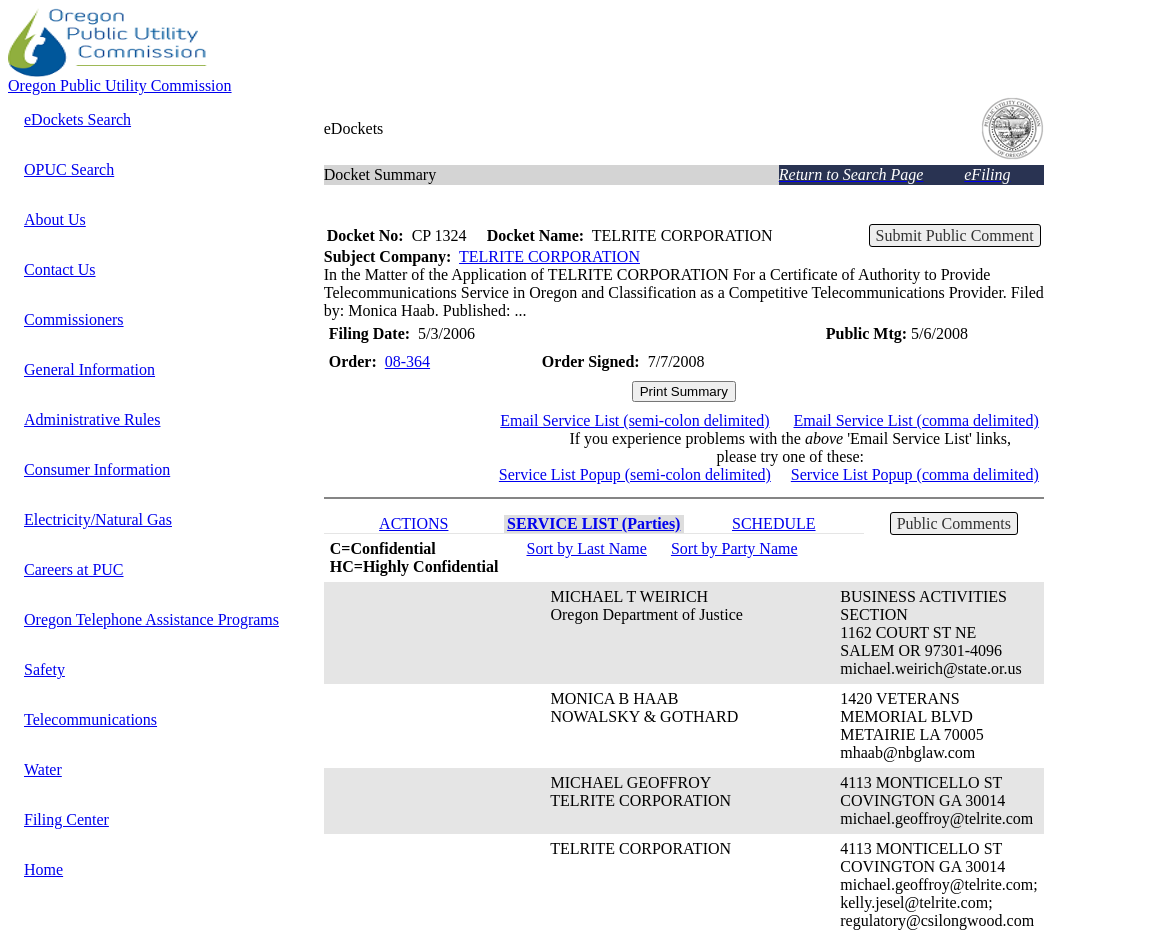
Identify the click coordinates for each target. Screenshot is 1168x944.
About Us (55, 219)
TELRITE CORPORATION (549, 256)
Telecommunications (90, 719)
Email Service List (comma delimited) (916, 420)
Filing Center (66, 819)
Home (43, 869)
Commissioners (74, 319)
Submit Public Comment (955, 235)
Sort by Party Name (734, 548)
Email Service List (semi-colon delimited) (634, 420)
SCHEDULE (774, 523)
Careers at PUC (74, 569)
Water (43, 769)
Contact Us (60, 269)
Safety (44, 669)
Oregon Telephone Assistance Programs (151, 619)
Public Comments (954, 523)
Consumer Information (97, 469)
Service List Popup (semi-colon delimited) (635, 474)
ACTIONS (413, 523)
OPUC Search (69, 169)
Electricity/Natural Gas (98, 519)
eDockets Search (77, 119)
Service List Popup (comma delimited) (915, 474)
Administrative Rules (92, 419)
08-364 (407, 361)
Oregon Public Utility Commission (120, 85)
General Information (89, 369)
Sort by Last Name (586, 548)
